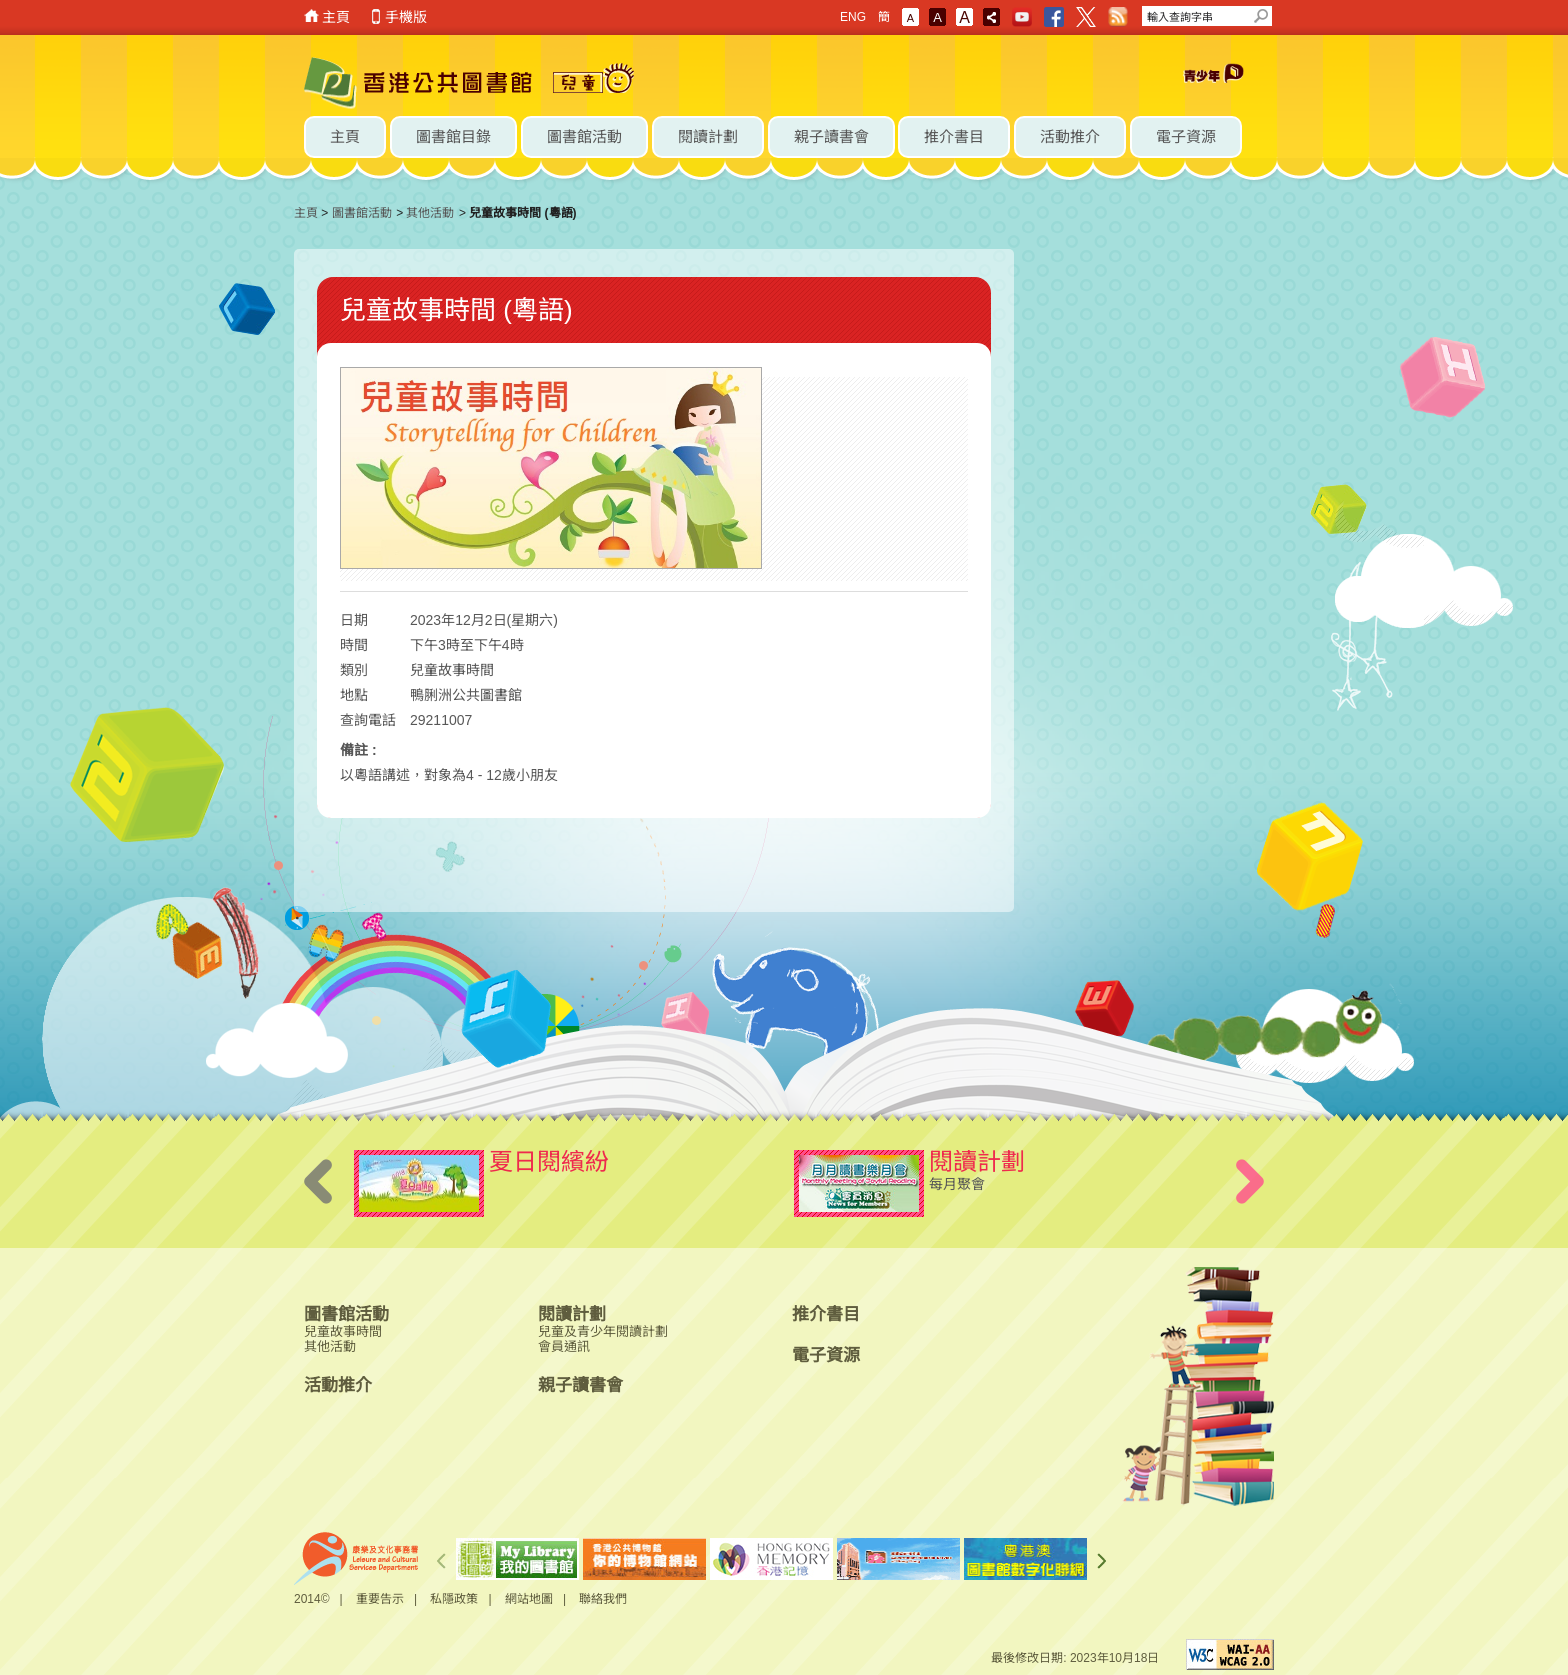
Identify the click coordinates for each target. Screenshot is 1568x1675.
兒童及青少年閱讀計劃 (603, 1331)
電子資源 (826, 1355)
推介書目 (826, 1314)
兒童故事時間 (343, 1331)
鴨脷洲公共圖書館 (466, 695)
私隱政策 (454, 1599)
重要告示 (380, 1599)
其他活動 (430, 213)
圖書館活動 (362, 213)
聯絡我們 (603, 1599)
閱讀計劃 (572, 1314)
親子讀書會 (580, 1385)
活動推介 (338, 1385)
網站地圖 (529, 1599)
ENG (853, 17)
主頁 (336, 17)
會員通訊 (564, 1346)
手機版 (406, 17)
